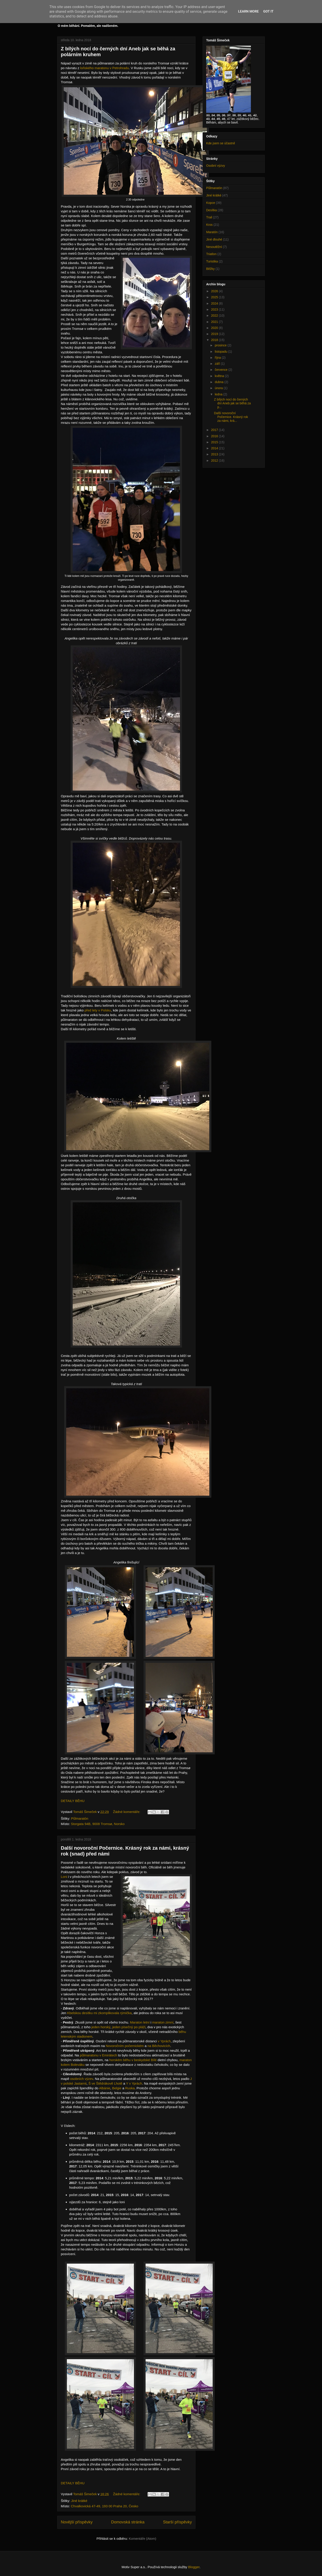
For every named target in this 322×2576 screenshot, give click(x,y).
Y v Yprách (134, 2083)
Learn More (248, 11)
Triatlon (211, 254)
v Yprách (164, 2041)
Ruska (130, 2088)
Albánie (104, 2088)
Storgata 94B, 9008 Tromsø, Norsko (98, 1824)
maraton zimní (163, 2022)
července (221, 369)
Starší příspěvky (177, 2522)
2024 (215, 303)
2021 (215, 322)
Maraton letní (140, 2022)
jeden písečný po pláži (128, 2027)
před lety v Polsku (98, 1010)
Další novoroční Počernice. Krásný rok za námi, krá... (231, 416)
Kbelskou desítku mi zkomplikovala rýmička (99, 2013)
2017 (215, 430)
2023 (215, 309)
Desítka (211, 210)
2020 (215, 328)
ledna (219, 394)
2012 (215, 460)
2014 (215, 448)
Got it (268, 11)
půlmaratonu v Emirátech (98, 2055)
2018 (215, 340)
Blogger (193, 2567)
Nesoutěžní (214, 247)
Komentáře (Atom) (142, 2538)
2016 (215, 436)
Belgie (116, 2088)
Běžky (210, 269)
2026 (215, 291)
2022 (215, 315)
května (220, 376)
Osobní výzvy (215, 165)
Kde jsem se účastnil (220, 143)
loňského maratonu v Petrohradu (104, 68)
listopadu (221, 351)
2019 (215, 334)
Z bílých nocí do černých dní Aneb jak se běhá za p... (232, 403)
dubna (219, 382)
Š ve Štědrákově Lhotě (105, 2083)
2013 (215, 454)
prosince (221, 345)
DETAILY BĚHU (73, 1801)
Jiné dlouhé (214, 239)
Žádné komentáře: (127, 1812)
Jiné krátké (79, 2501)
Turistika (212, 261)
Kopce (210, 203)
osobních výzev (81, 2079)
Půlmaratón (79, 1818)
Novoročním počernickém (125, 2046)
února (219, 388)
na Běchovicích (158, 2046)
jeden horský (100, 2027)
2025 (215, 297)
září (218, 363)
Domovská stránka (127, 2522)
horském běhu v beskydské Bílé (133, 2060)
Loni (64, 1877)
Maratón (212, 232)
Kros (209, 224)
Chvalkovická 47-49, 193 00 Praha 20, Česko (104, 2506)
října (218, 357)
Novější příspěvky (77, 2522)
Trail (209, 217)
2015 (215, 442)
